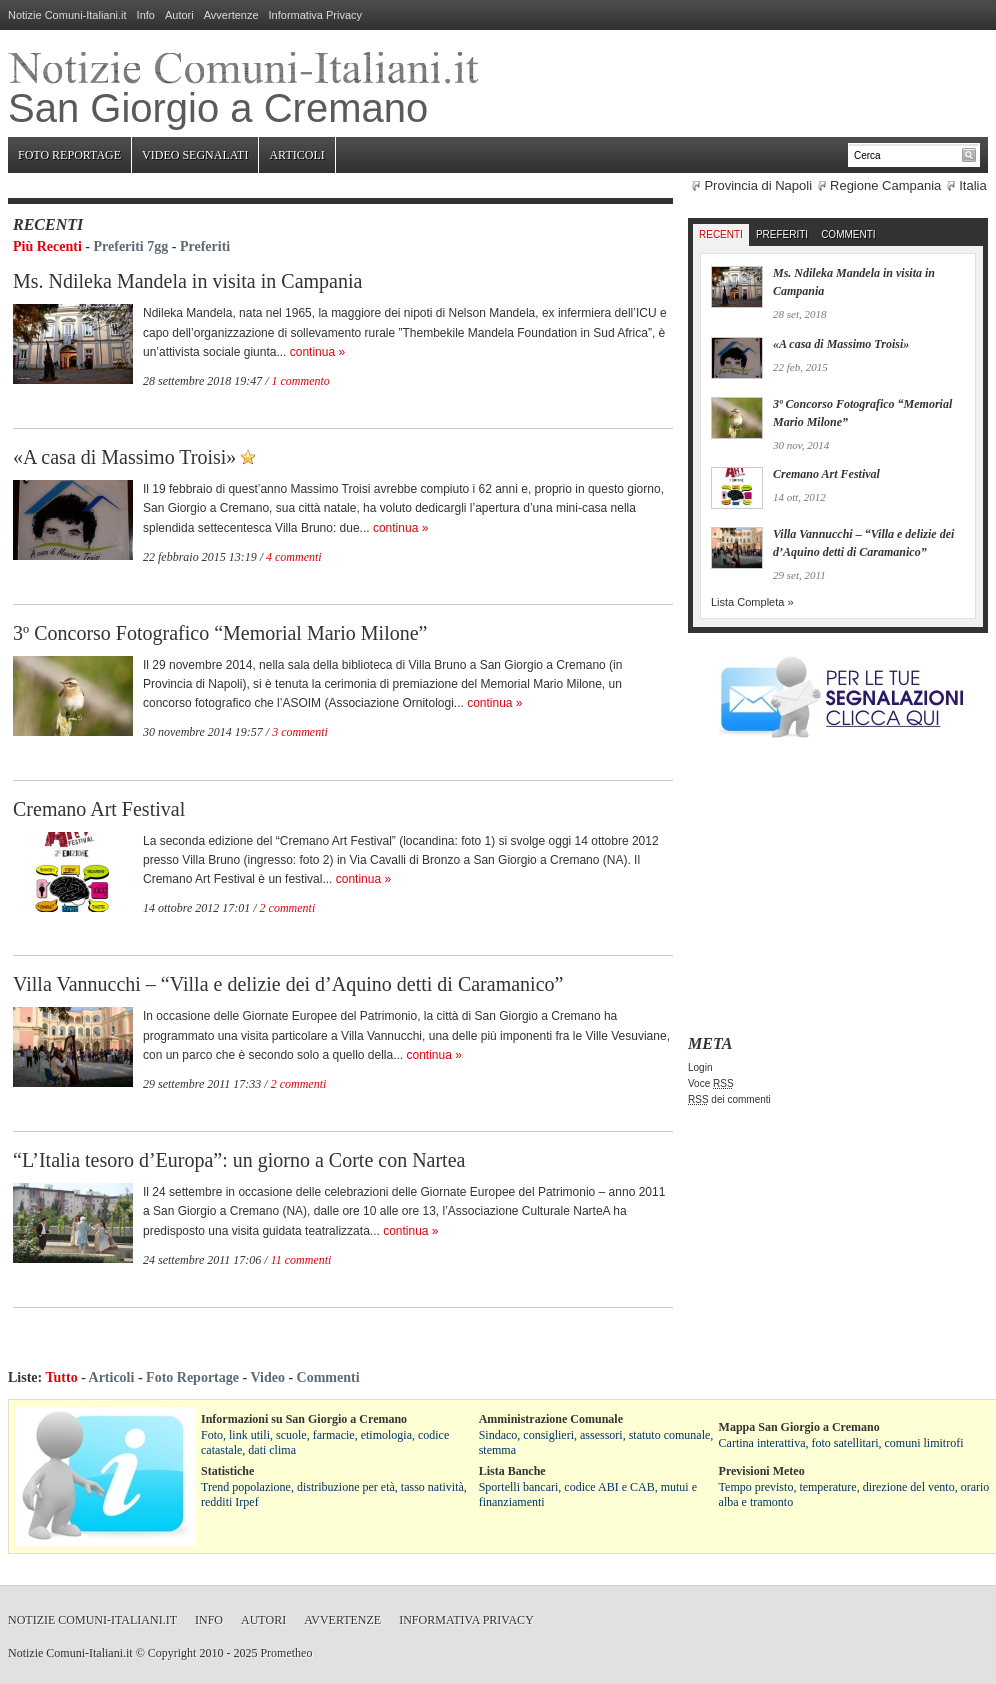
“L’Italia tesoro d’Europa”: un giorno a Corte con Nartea (239, 1160)
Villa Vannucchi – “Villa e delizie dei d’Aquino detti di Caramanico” (288, 984)
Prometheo (286, 1653)
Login (700, 1067)
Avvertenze (231, 15)
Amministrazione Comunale (551, 1419)
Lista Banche (512, 1471)
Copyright (172, 1653)
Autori (179, 15)
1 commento (301, 381)
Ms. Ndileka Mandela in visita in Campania (187, 281)
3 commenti (300, 732)
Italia (972, 185)
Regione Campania (885, 185)
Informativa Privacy (316, 15)
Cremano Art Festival (99, 809)
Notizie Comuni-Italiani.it (67, 15)
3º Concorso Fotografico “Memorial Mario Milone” (220, 633)
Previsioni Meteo (762, 1471)
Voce (711, 1083)
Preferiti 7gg (131, 246)
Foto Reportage (69, 155)
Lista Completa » (752, 602)
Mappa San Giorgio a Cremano (799, 1427)
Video (267, 1377)
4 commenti (294, 557)
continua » (317, 352)
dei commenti (729, 1099)
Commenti (848, 234)
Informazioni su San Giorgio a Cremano (304, 1419)
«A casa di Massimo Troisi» (124, 457)
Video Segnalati (195, 155)
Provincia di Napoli (758, 185)
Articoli (296, 155)
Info (146, 15)
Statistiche (227, 1471)
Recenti (721, 234)
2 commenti (288, 908)
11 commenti (301, 1260)
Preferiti (205, 246)
